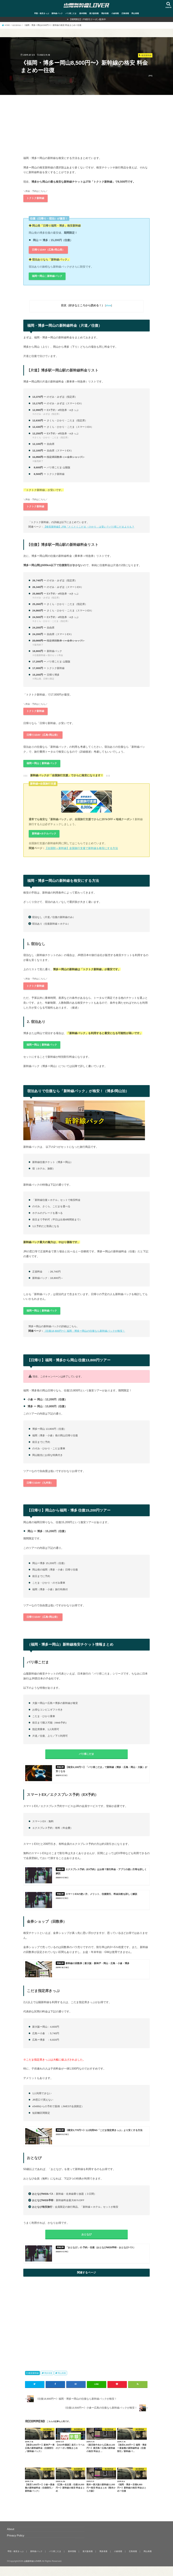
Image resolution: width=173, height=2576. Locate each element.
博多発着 (105, 12)
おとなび (86, 2241)
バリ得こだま (71, 12)
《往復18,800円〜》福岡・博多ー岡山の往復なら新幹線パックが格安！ (84, 1329)
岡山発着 (135, 12)
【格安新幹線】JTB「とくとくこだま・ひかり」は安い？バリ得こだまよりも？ (89, 525)
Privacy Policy (15, 2545)
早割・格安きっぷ (41, 12)
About (10, 2538)
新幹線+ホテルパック (44, 832)
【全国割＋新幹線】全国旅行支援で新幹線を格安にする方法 (81, 846)
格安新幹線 (34, 2382)
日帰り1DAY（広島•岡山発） (48, 248)
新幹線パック (57, 12)
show (108, 304)
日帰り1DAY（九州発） (40, 1481)
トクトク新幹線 (35, 196)
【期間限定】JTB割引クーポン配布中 (87, 18)
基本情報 (83, 12)
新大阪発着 (94, 12)
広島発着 (125, 12)
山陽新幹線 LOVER (33, 2570)
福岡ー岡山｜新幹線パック (47, 274)
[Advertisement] (86, 121)
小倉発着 (115, 12)
